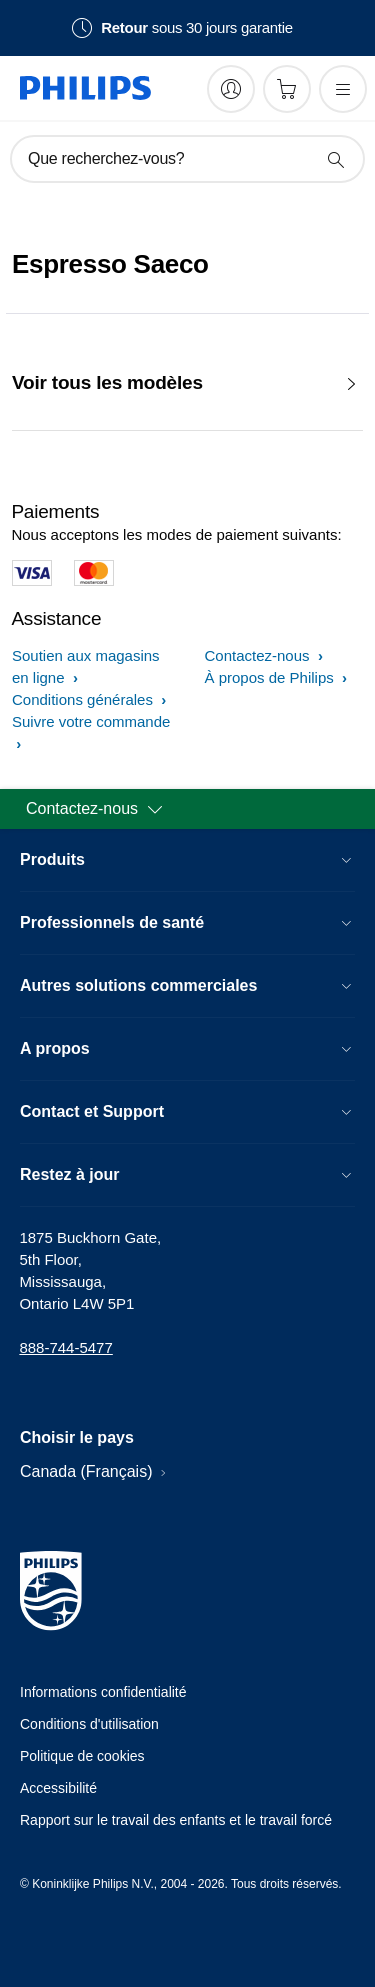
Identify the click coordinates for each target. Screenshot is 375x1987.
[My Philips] (231, 89)
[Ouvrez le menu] (343, 89)
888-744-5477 (65, 1347)
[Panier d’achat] (287, 89)
